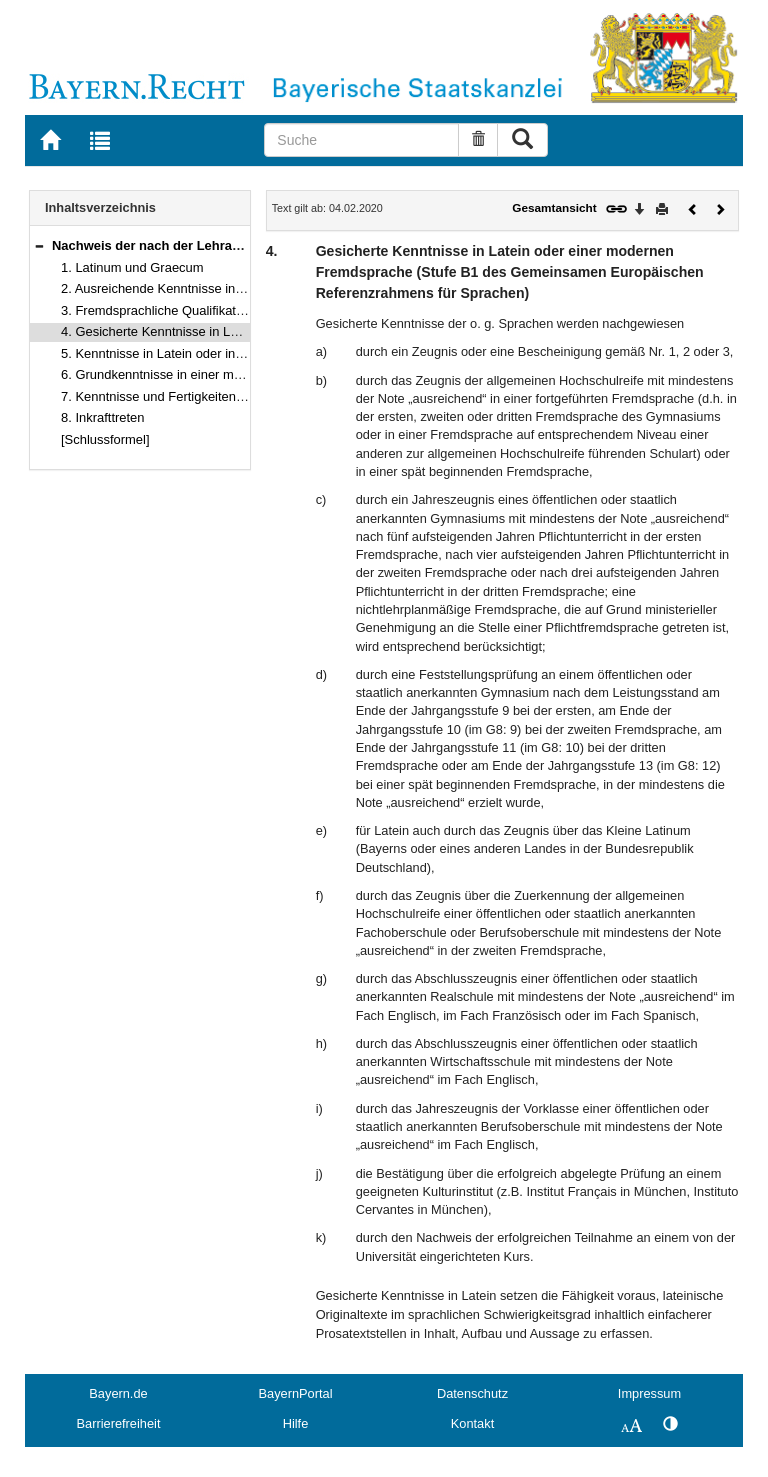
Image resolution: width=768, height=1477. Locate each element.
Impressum (649, 1393)
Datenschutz (472, 1393)
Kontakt (472, 1423)
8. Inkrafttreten (103, 417)
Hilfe (296, 1423)
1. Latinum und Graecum (132, 267)
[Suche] (361, 140)
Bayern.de (118, 1393)
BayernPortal (296, 1393)
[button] (39, 245)
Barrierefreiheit (119, 1423)
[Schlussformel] (105, 439)
